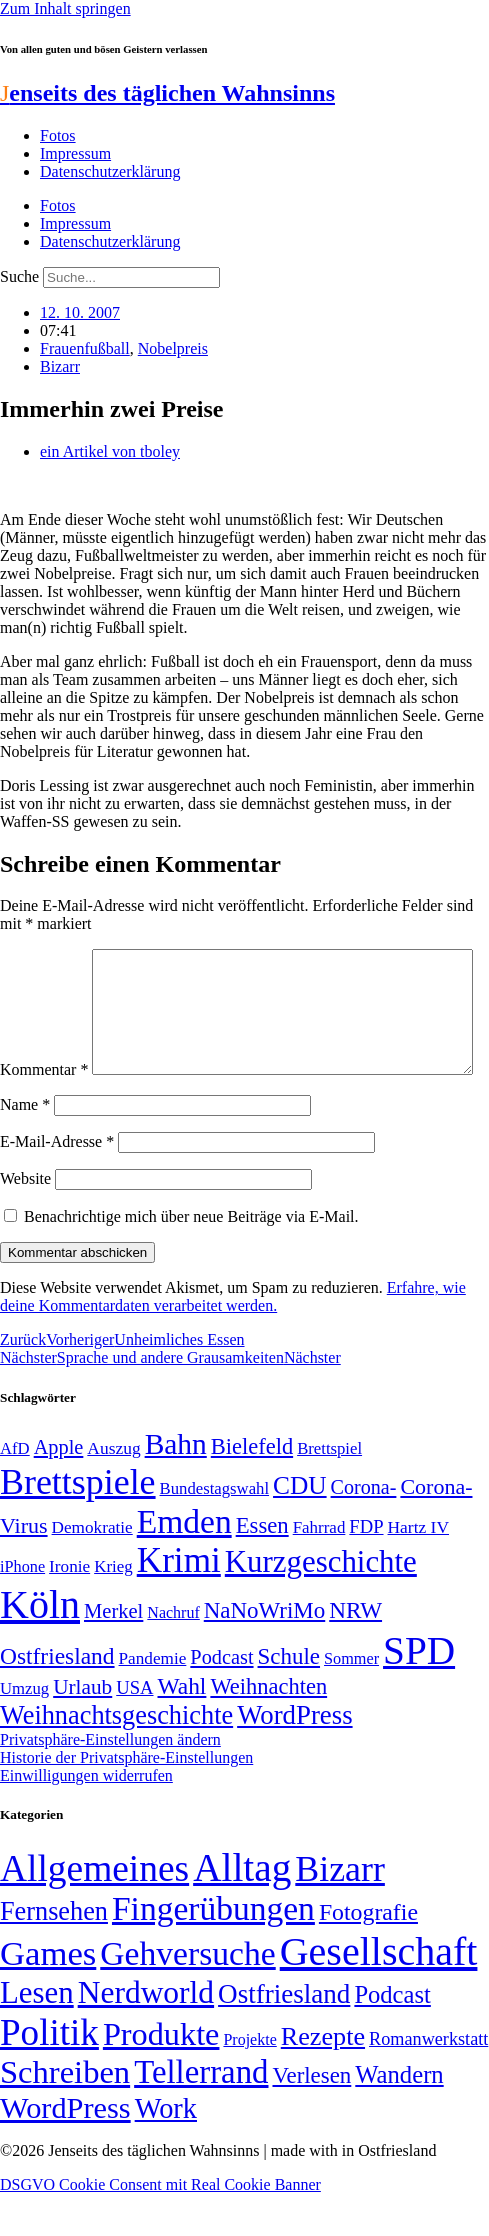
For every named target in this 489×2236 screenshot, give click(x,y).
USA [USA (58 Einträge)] (134, 1729)
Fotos (58, 135)
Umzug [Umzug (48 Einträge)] (24, 1730)
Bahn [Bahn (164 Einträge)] (176, 1486)
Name (25, 1146)
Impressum (75, 153)
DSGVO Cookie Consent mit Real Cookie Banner (160, 2226)
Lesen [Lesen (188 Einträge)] (37, 2034)
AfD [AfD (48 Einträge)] (15, 1490)
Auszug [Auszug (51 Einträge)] (113, 1490)
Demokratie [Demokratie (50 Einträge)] (92, 1569)
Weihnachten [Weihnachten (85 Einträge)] (268, 1728)
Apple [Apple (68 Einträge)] (59, 1489)
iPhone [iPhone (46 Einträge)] (22, 1609)
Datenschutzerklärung (110, 171)
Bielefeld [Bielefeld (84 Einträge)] (252, 1488)
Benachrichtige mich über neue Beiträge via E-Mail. (191, 1258)
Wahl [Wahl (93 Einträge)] (182, 1728)
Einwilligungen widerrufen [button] (86, 1817)
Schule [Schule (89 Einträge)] (289, 1698)
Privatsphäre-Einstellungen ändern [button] (110, 1781)
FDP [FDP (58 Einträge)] (366, 1568)
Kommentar (44, 957)
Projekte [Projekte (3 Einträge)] (249, 2081)
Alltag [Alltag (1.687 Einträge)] (242, 1909)
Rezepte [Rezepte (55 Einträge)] (323, 2078)
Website (25, 1220)
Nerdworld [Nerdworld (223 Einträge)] (146, 2034)
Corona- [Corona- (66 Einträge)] (364, 1529)
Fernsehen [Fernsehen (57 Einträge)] (54, 1953)
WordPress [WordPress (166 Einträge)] (65, 2150)
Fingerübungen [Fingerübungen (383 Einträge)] (213, 1950)
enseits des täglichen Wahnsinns (167, 93)
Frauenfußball (85, 348)
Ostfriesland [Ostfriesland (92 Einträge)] (57, 1698)
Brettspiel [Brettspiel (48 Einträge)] (329, 1490)
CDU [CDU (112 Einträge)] (300, 1527)
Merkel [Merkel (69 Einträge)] (113, 1653)
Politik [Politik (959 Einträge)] (49, 2074)
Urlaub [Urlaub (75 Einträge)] (82, 1729)
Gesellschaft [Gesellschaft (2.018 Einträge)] (379, 1993)
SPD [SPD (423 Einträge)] (419, 1692)
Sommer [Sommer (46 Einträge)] (351, 1701)
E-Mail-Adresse (57, 1183)
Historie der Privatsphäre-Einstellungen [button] (126, 1799)
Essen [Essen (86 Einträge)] (262, 1567)
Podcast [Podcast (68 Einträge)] (221, 1699)
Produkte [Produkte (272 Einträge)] (161, 2076)
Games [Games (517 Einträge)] (48, 1995)
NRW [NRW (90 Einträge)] (355, 1652)
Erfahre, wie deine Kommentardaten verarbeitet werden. (233, 1338)
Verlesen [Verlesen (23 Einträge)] (311, 2117)
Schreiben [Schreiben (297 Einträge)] (65, 2114)
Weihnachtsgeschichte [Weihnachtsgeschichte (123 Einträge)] (116, 1757)
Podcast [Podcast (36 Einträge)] (392, 2036)
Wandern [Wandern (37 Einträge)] (399, 2116)
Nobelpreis (173, 348)
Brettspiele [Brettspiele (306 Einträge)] (78, 1524)
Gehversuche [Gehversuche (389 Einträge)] (187, 1995)
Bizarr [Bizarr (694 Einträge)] (340, 1911)
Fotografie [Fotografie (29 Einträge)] (368, 1954)
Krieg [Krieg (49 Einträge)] (113, 1608)
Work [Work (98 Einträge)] (166, 2150)
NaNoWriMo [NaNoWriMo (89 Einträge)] (264, 1652)
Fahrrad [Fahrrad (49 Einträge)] (319, 1569)
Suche (19, 276)
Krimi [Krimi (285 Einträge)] (179, 1602)
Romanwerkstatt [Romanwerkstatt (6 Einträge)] (428, 2081)
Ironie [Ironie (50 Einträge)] (69, 1608)
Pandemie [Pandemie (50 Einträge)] (153, 1700)
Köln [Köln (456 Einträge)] (40, 1646)
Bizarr (60, 366)
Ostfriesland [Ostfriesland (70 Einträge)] (284, 2036)
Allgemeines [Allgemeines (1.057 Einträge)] (94, 1910)
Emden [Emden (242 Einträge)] (184, 1563)
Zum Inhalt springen (65, 8)
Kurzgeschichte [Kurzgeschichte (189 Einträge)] (321, 1603)
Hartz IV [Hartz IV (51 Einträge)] (418, 1569)
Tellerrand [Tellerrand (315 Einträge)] (201, 2114)
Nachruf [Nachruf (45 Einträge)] (173, 1654)
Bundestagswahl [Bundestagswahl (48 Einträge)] (214, 1530)
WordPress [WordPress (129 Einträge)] (294, 1757)
